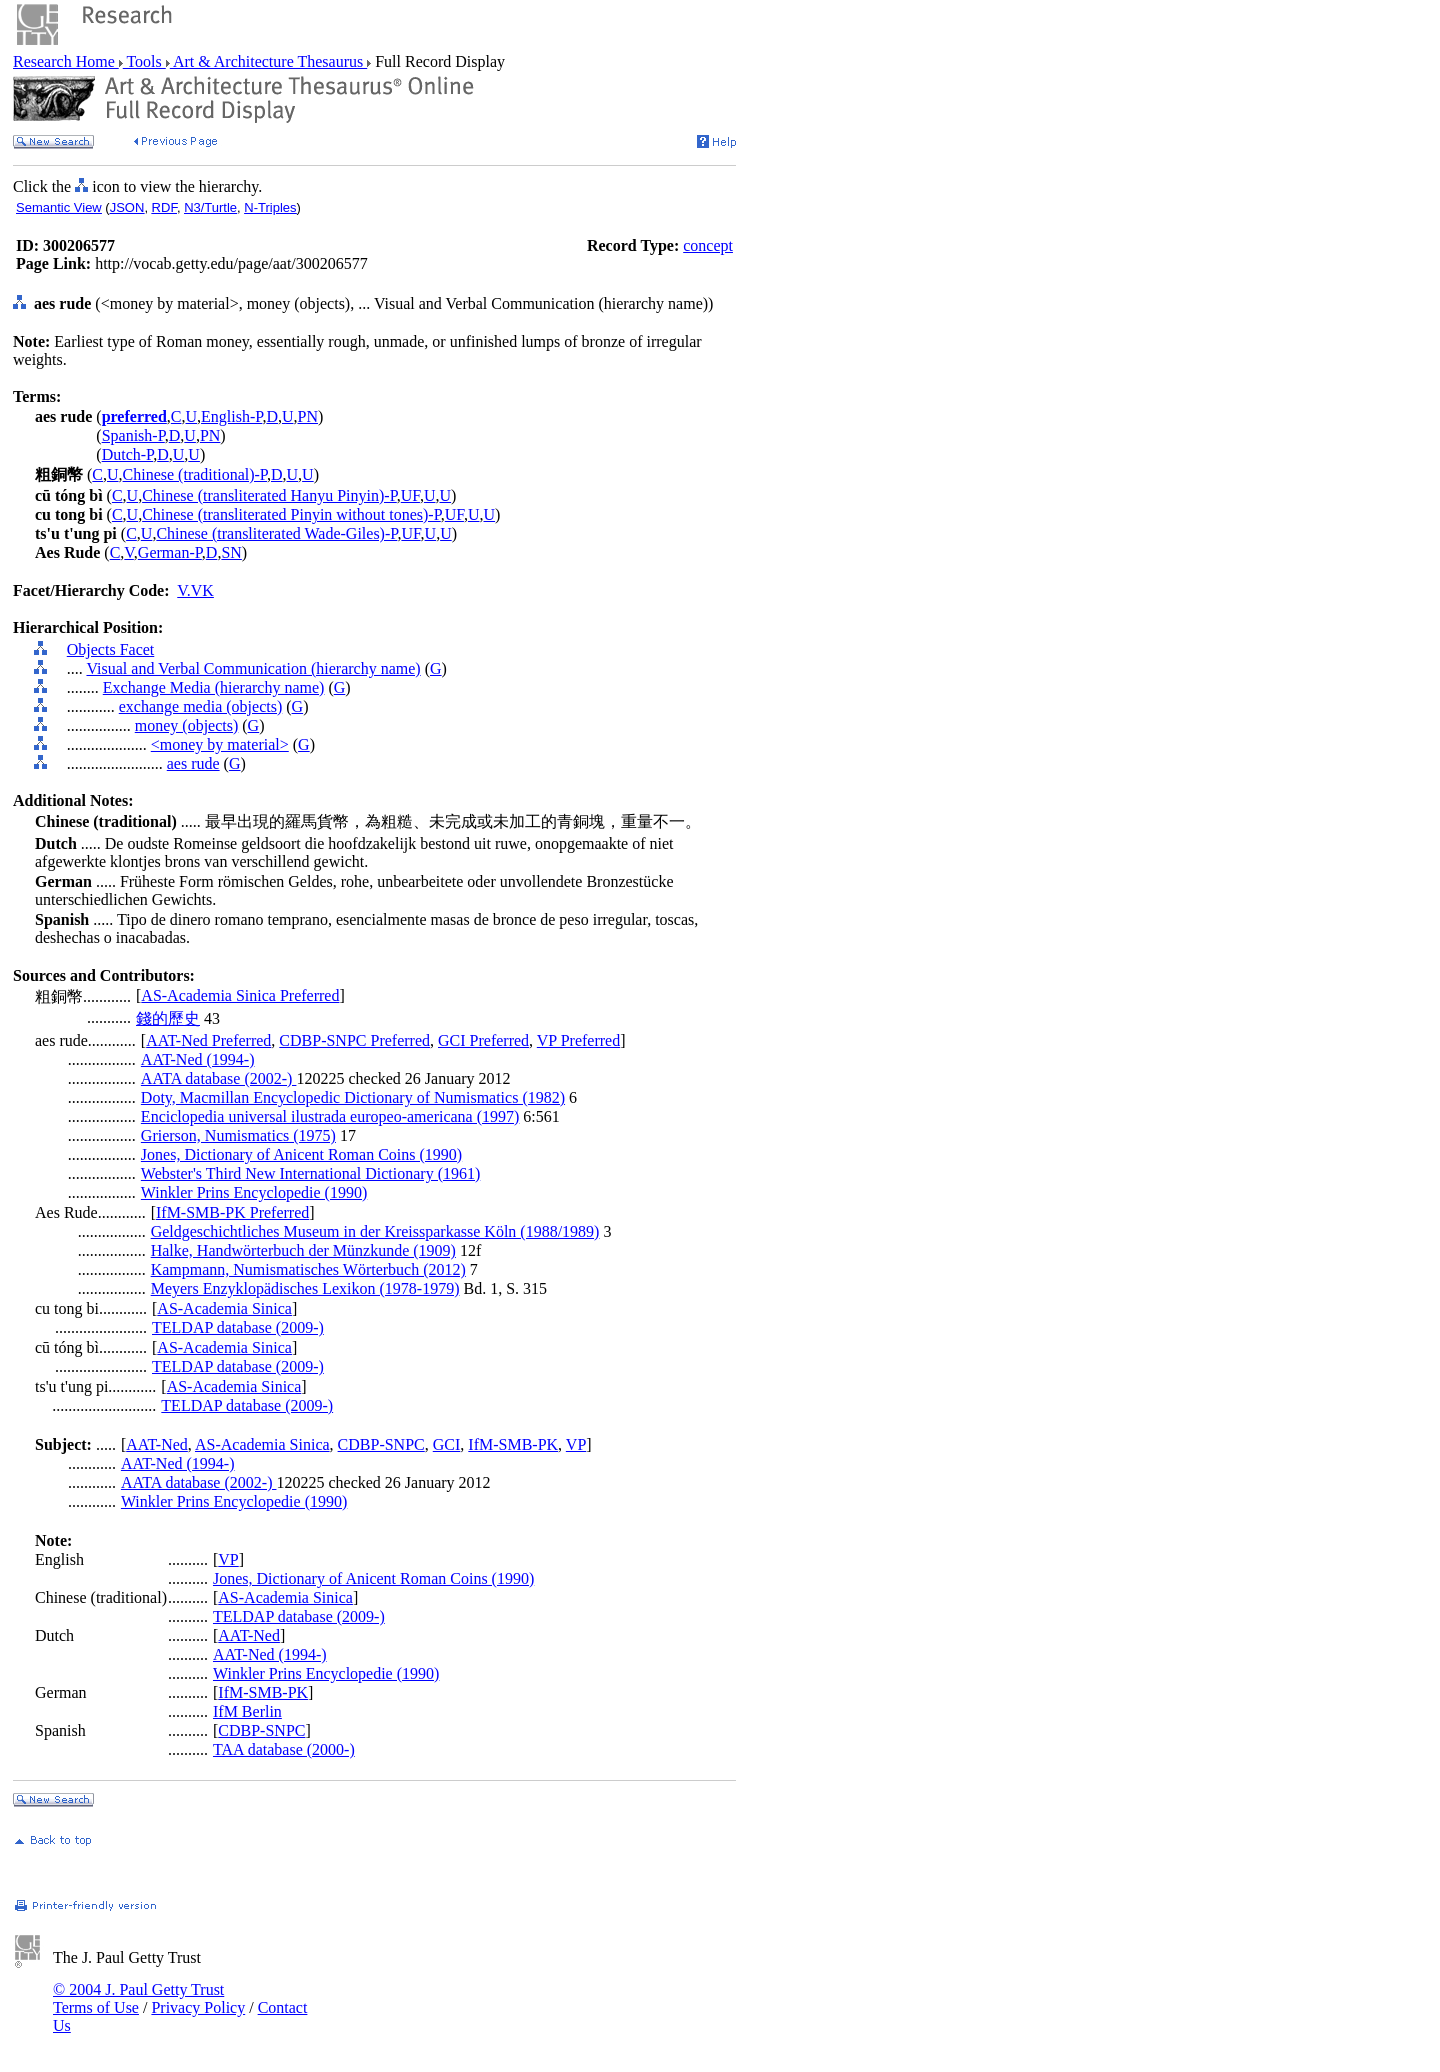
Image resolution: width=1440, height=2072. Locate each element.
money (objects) (187, 725)
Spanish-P (133, 435)
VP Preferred (578, 1040)
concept (708, 245)
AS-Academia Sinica (224, 1308)
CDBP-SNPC (381, 1444)
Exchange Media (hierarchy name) (214, 687)
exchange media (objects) (200, 706)
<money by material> (220, 744)
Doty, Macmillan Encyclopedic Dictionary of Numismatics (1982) (353, 1097)
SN (231, 552)
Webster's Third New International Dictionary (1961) (310, 1173)
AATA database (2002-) (219, 1078)
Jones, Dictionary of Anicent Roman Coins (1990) (301, 1154)
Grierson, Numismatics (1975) (238, 1135)
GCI (447, 1444)
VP (576, 1444)
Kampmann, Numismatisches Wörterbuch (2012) (308, 1269)
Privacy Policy (198, 2007)
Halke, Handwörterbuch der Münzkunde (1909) (303, 1250)
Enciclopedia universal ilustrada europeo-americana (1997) (330, 1116)
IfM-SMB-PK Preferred (232, 1212)
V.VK (195, 590)
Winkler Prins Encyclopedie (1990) (254, 1192)
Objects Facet (111, 649)
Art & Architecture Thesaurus (268, 61)
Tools (144, 61)
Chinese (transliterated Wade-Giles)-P (276, 533)
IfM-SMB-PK (513, 1444)
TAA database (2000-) (284, 1749)
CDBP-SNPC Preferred (354, 1040)
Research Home (66, 61)
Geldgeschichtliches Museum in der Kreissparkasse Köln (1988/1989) (375, 1231)
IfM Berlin (247, 1711)
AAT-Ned (157, 1444)
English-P (231, 416)
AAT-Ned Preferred (208, 1040)
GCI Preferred (483, 1040)
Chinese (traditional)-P (195, 474)
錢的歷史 (168, 1018)
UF (410, 495)
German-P (170, 552)
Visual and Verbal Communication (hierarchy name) (253, 668)
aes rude (193, 763)
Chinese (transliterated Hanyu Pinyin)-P (269, 495)
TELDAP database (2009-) (238, 1327)
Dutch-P (128, 454)
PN (308, 416)
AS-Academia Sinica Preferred (240, 995)
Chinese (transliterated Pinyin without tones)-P (291, 514)
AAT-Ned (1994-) (198, 1059)
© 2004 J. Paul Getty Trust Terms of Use (138, 1998)
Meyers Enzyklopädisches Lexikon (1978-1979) (305, 1288)
